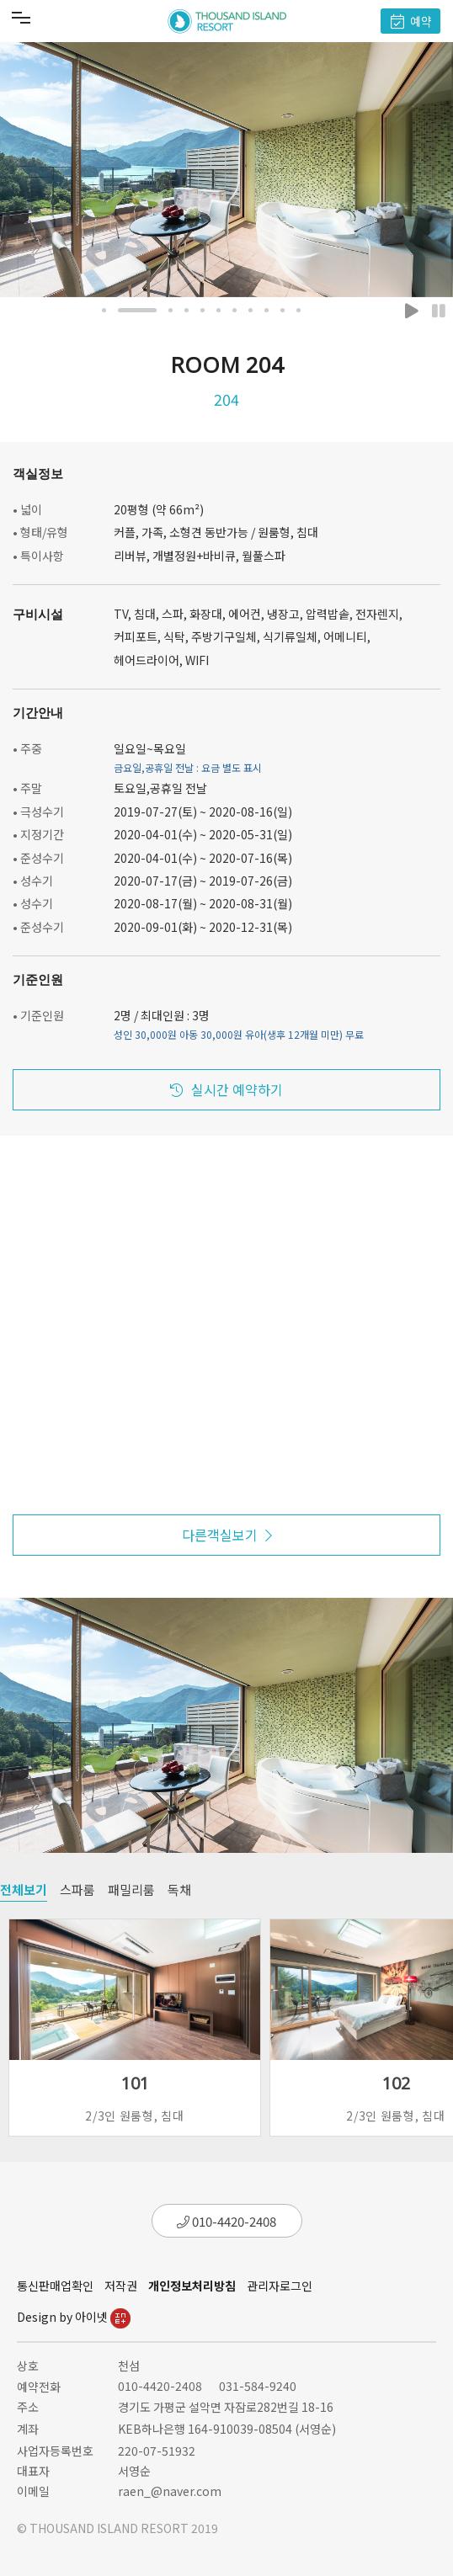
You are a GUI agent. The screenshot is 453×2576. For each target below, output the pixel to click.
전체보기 (23, 1889)
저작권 (120, 2285)
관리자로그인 (279, 2285)
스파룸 (77, 1889)
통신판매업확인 (55, 2285)
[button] (104, 310)
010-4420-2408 (226, 2221)
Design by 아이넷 (74, 2316)
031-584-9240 (257, 2385)
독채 (179, 1889)
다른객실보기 (227, 1535)
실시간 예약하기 (226, 1089)
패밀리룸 (131, 1889)
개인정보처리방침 (192, 2285)
